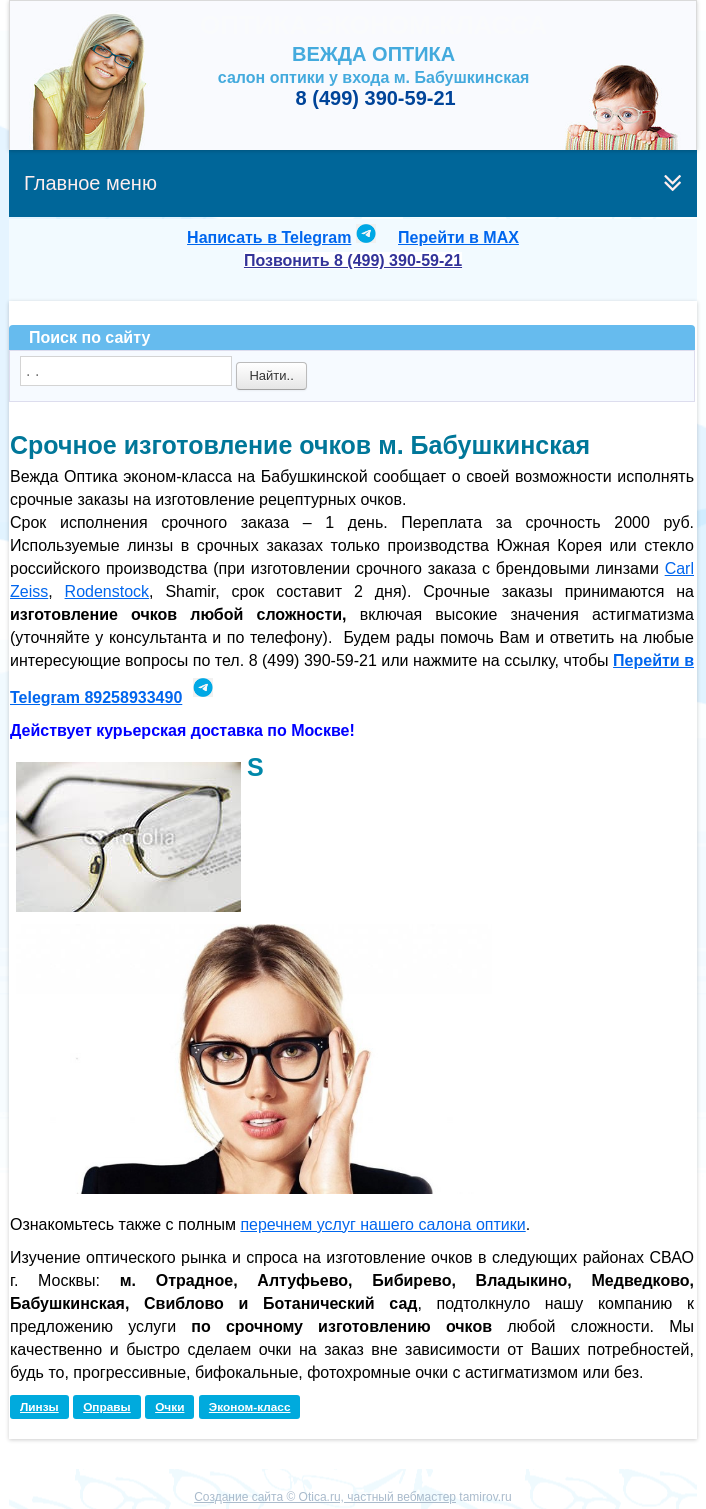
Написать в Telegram (269, 237)
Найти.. (271, 375)
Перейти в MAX (458, 237)
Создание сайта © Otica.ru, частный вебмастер (325, 1497)
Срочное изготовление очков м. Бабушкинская (300, 445)
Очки (169, 1407)
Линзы (39, 1407)
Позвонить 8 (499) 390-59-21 (353, 260)
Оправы (107, 1407)
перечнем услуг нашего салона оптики (382, 1224)
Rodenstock (107, 591)
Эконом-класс (250, 1407)
